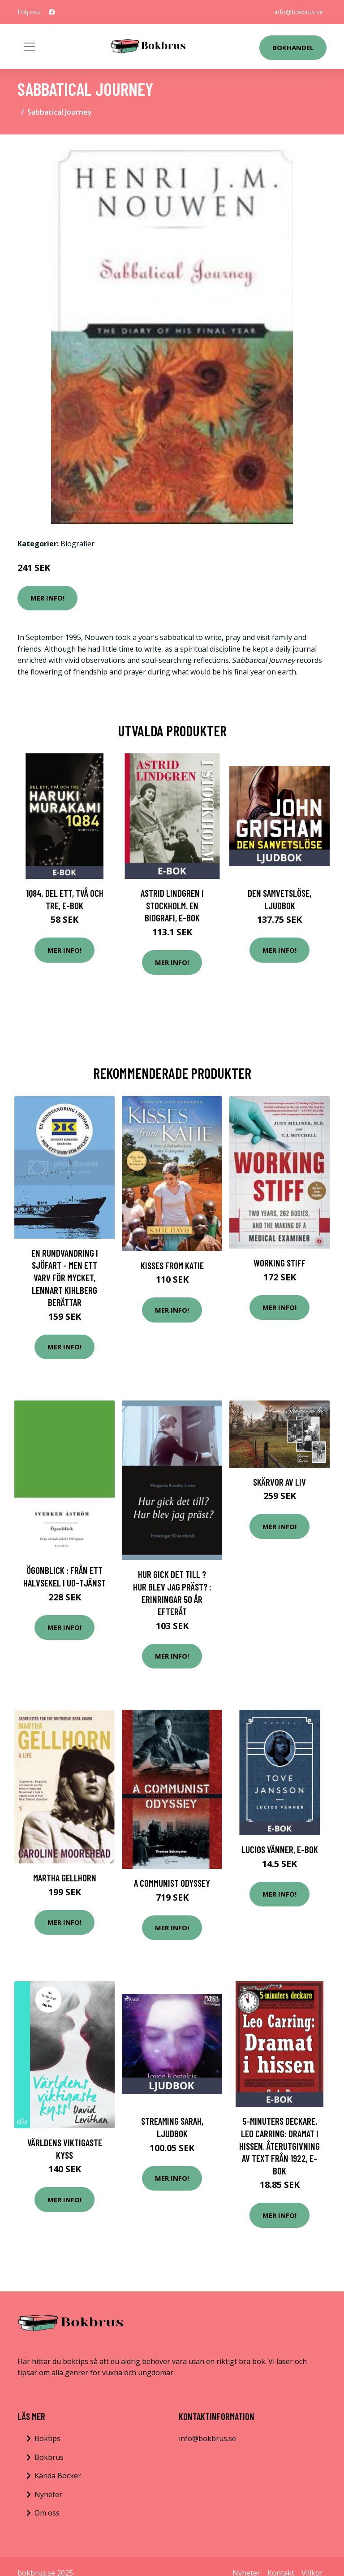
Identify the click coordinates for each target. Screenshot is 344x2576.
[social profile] (52, 12)
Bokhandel (293, 47)
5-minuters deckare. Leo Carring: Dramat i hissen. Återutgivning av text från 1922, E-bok (279, 2145)
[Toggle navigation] (29, 46)
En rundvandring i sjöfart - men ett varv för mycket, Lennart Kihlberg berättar (64, 1277)
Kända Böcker (57, 2476)
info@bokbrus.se (299, 12)
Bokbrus (49, 2457)
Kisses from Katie (172, 1265)
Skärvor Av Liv (279, 1481)
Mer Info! (47, 597)
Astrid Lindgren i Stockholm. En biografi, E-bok (172, 905)
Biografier (77, 544)
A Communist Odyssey (172, 1883)
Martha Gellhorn (64, 1877)
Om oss (47, 2513)
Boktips (47, 2438)
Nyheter (48, 2494)
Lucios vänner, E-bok (279, 1849)
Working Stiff (279, 1262)
